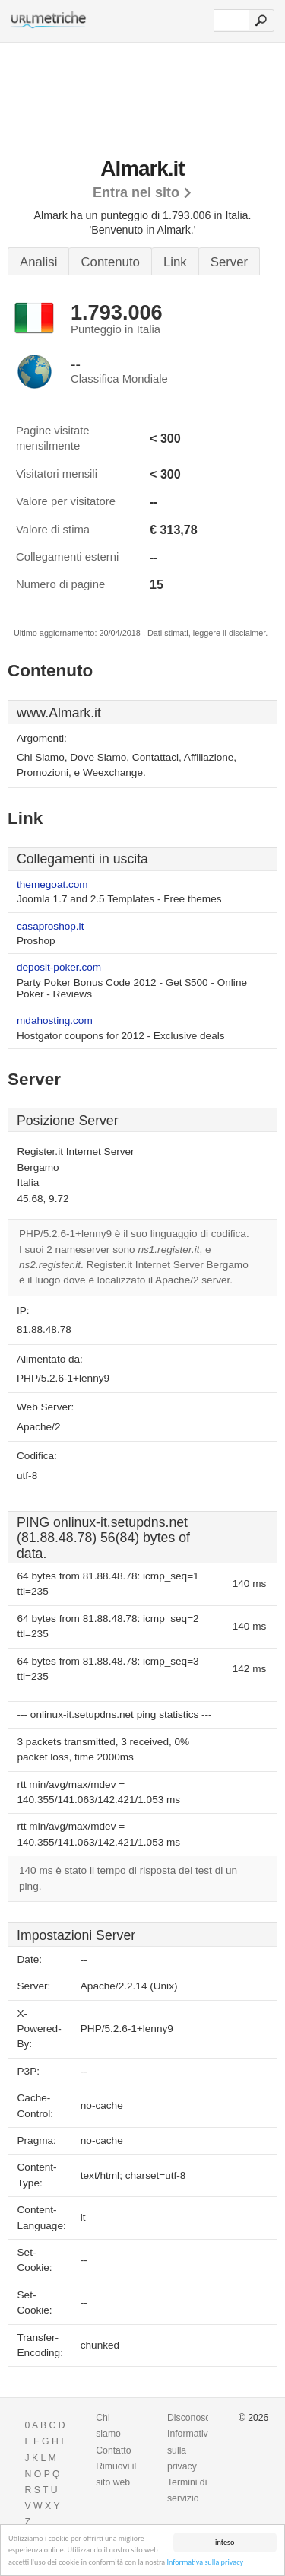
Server (229, 262)
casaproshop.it (50, 926)
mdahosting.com (55, 1020)
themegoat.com (52, 884)
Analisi (38, 262)
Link (175, 262)
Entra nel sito (136, 192)
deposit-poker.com (59, 967)
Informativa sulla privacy (204, 2563)
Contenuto (110, 262)
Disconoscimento (202, 2417)
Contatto (113, 2450)
